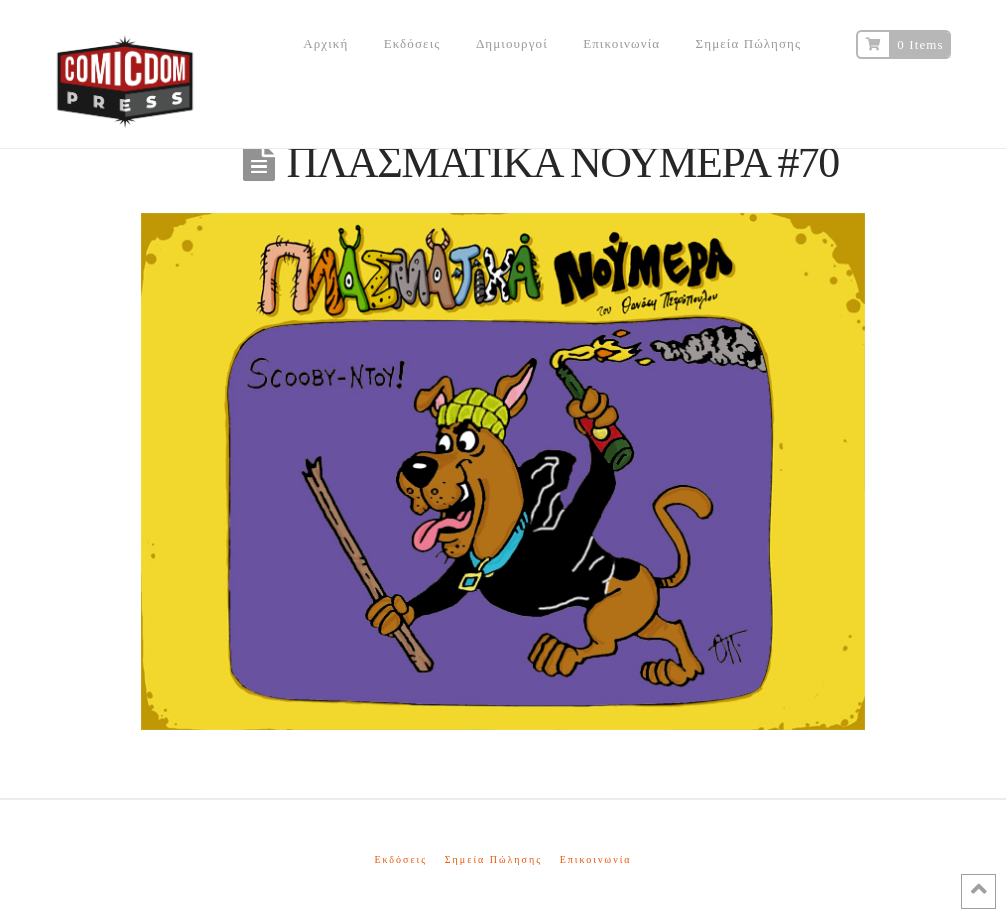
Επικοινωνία (596, 859)
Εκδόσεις (400, 859)
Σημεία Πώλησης (493, 859)
